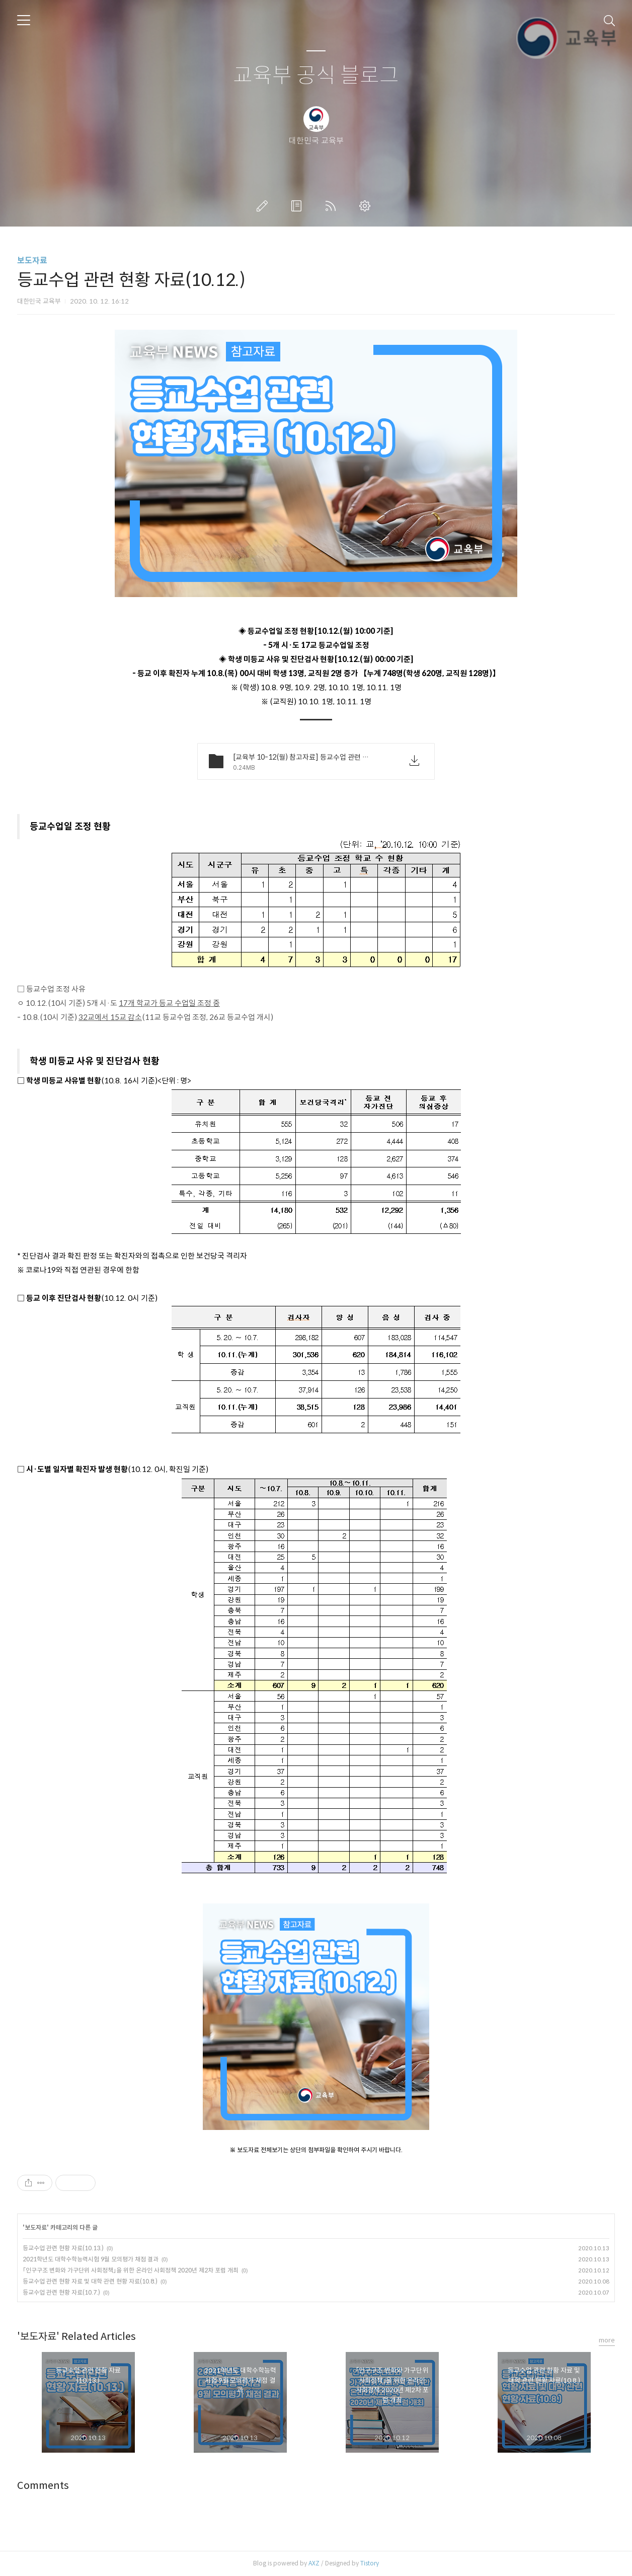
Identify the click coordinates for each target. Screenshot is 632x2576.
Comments (43, 2485)
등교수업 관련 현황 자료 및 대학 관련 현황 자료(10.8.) (90, 2281)
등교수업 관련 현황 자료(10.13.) (63, 2248)
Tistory (369, 2563)
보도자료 (32, 260)
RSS (333, 206)
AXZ (314, 2563)
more (607, 2340)
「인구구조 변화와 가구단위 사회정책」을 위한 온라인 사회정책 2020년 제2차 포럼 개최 (131, 2270)
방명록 (298, 206)
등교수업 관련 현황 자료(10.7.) (61, 2292)
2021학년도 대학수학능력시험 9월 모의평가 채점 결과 (91, 2259)
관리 (367, 206)
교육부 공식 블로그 (316, 75)
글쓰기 (264, 206)
